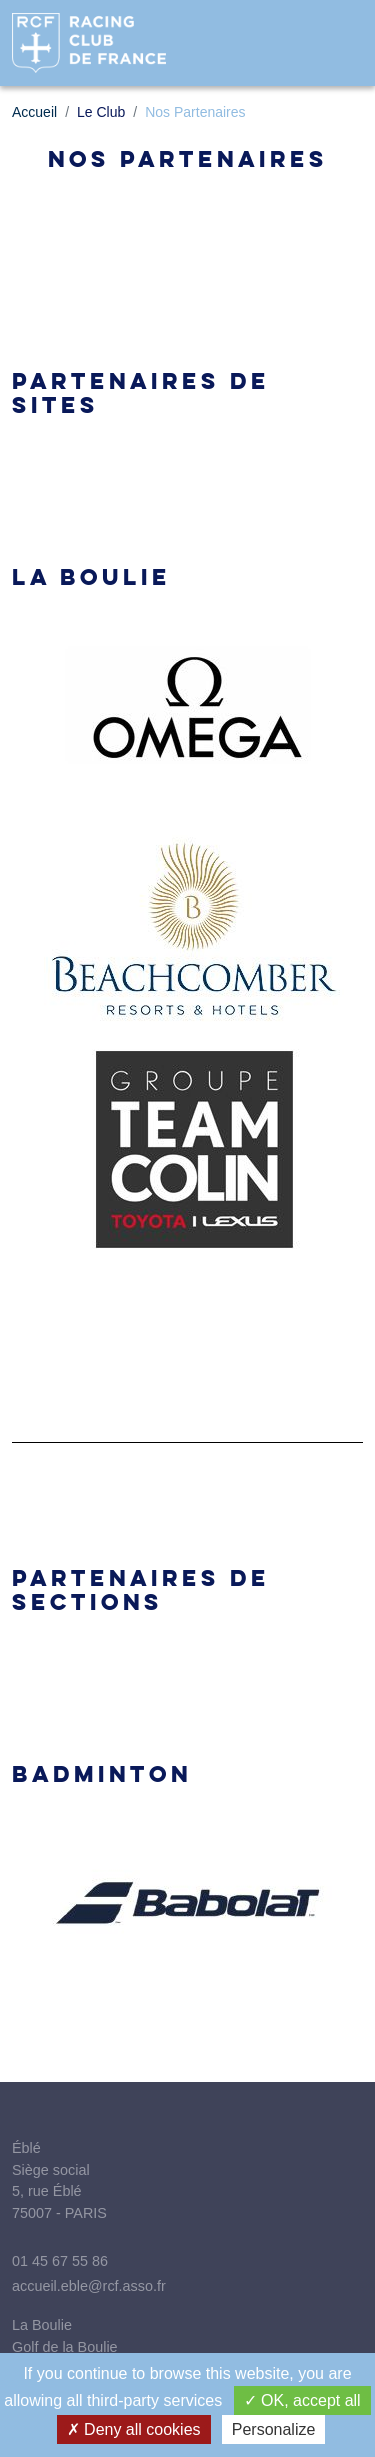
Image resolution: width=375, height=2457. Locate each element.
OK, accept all (302, 2400)
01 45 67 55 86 (60, 2261)
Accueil (34, 112)
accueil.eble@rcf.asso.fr (89, 2286)
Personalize (274, 2429)
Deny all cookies (134, 2429)
